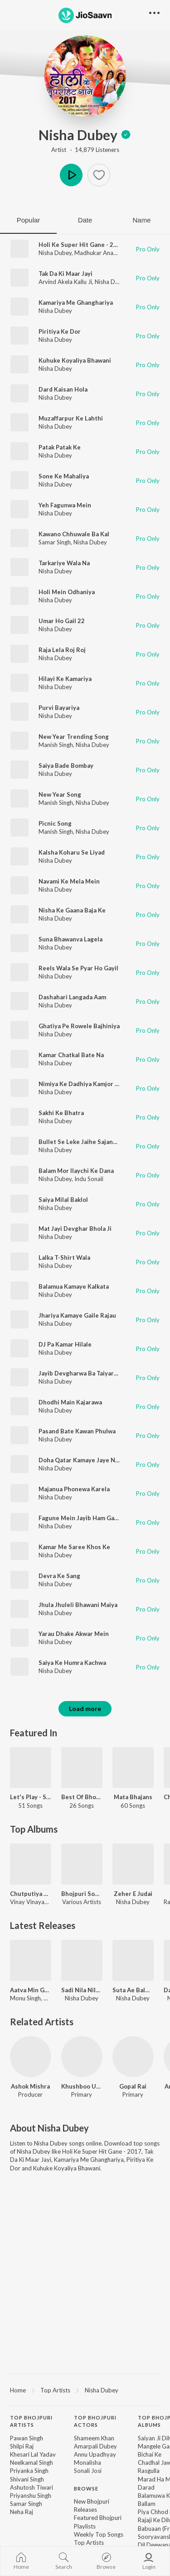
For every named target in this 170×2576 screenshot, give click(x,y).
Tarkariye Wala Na (64, 563)
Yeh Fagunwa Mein (65, 505)
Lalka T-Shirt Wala (64, 1257)
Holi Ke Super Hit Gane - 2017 (81, 244)
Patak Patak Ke (60, 447)
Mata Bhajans (133, 1797)
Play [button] (71, 175)
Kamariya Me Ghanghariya (76, 302)
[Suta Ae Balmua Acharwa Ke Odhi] (133, 1960)
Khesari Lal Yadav (33, 2454)
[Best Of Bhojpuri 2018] (81, 1767)
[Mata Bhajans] (133, 1767)
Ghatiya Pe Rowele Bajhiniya (79, 1026)
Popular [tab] (28, 220)
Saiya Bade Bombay (66, 765)
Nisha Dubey (85, 135)
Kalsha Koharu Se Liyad (72, 852)
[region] (85, 2390)
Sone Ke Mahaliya (64, 476)
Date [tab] (85, 220)
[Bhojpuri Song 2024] (81, 1864)
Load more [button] (85, 1708)
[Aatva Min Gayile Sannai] (30, 1960)
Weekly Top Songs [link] (98, 2534)
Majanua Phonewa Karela (74, 1489)
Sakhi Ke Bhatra (61, 1112)
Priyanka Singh (29, 2470)
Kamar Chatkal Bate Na (71, 1055)
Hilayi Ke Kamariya (65, 678)
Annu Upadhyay (95, 2454)
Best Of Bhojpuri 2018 (81, 1797)
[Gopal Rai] (133, 2056)
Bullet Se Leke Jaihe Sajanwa (80, 1141)
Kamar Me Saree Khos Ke (74, 1546)
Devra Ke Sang (59, 1575)
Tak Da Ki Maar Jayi (65, 273)
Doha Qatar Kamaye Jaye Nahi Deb (88, 1460)
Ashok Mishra (30, 2086)
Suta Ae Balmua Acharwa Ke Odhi (133, 1990)
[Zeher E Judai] (133, 1864)
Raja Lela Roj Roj (62, 649)
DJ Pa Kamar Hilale (65, 1344)
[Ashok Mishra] (30, 2056)
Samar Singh (55, 542)
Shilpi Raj (22, 2446)
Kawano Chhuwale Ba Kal (74, 534)
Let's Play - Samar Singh (30, 1797)
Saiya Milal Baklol (63, 1199)
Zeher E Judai (133, 1893)
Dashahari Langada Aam (72, 997)
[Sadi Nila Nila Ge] (81, 1960)
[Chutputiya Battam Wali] (30, 1864)
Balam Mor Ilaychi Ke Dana (76, 1170)
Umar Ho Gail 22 (62, 620)
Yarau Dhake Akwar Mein (74, 1633)
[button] (98, 175)
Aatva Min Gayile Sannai (30, 1990)
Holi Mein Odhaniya (67, 592)
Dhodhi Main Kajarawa (70, 1402)
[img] (125, 135)
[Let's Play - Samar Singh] (30, 1767)
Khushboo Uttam (81, 2086)
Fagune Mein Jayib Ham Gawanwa (86, 1518)
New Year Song (60, 794)
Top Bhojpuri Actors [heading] (95, 2421)
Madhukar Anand (97, 252)
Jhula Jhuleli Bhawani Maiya (78, 1604)
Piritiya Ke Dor (60, 331)
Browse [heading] (86, 2488)
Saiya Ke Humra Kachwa (72, 1662)
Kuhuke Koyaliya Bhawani (75, 360)
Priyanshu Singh (30, 2495)
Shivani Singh (27, 2479)
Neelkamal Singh (31, 2462)
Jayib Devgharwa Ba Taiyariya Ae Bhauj (94, 1373)
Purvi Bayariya (59, 707)
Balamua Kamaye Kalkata (74, 1286)
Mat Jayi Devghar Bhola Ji (75, 1228)
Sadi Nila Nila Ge (81, 1990)
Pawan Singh (26, 2438)
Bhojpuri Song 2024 (81, 1893)
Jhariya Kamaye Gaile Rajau (77, 1315)
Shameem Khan (94, 2438)
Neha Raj (21, 2511)
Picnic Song (55, 823)
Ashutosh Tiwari (31, 2487)
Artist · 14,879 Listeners (85, 149)
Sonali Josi (88, 2470)
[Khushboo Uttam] (81, 2056)
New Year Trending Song (74, 736)
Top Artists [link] (89, 2542)
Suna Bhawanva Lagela (70, 939)
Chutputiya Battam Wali (30, 1893)
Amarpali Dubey (95, 2446)
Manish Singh (56, 744)
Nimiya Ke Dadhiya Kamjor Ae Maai (88, 1083)
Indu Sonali (88, 1178)
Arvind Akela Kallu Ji (65, 281)
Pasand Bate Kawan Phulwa (77, 1431)
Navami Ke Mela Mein (69, 881)
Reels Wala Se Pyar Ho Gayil (78, 968)
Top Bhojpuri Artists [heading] (31, 2421)
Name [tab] (141, 220)
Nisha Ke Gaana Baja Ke (72, 910)
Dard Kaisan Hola (63, 389)
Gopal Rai (132, 2086)
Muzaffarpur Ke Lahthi (71, 418)
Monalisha (87, 2462)
